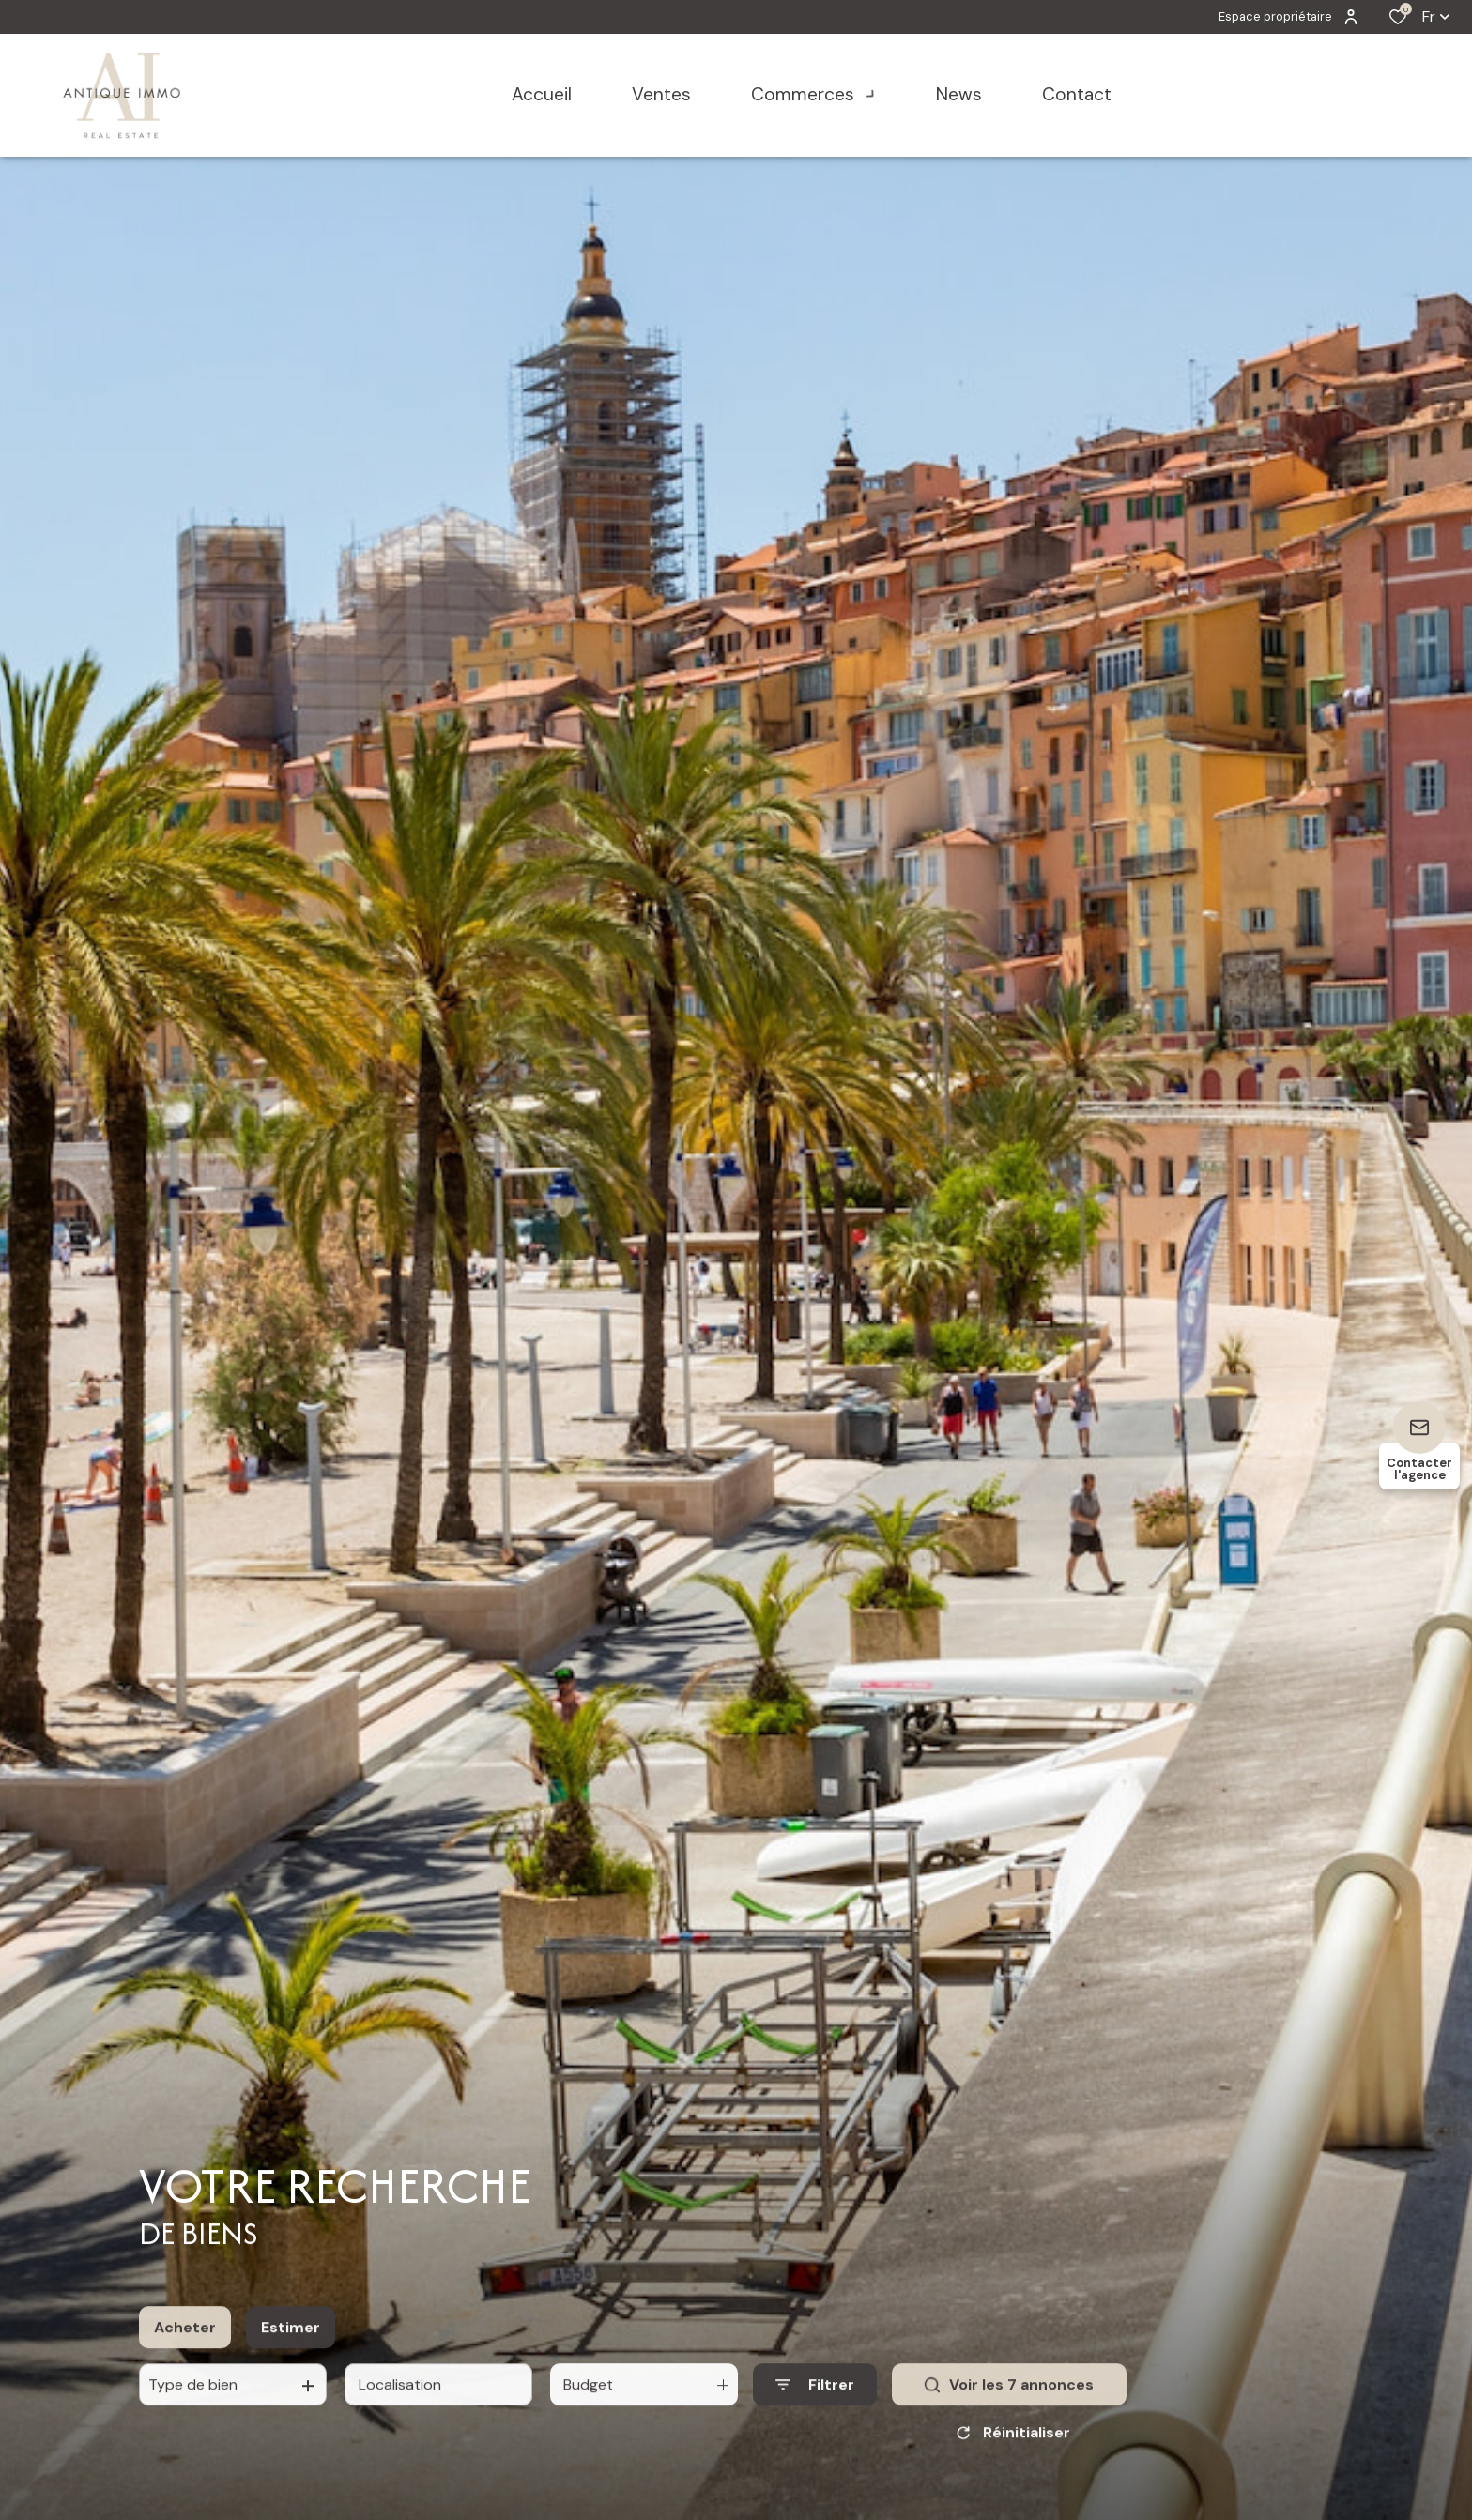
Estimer (290, 2384)
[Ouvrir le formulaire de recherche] (815, 2442)
